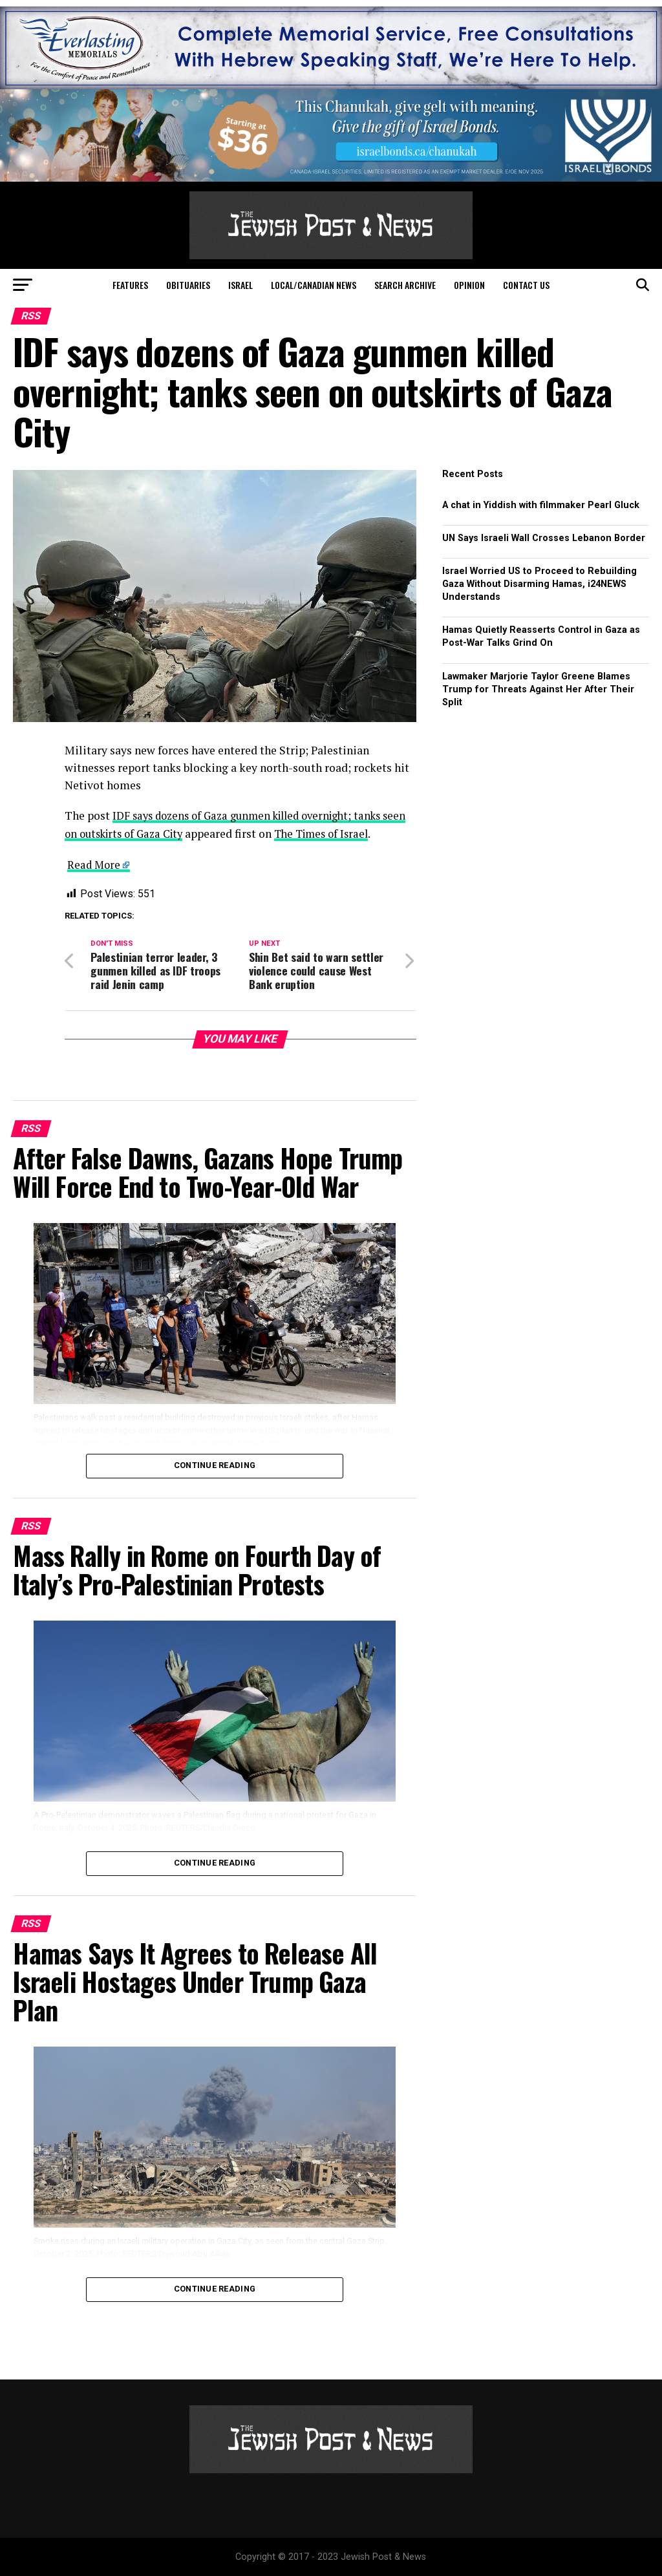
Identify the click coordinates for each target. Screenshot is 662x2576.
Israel (240, 285)
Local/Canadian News (313, 285)
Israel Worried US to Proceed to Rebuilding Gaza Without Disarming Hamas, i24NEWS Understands (539, 584)
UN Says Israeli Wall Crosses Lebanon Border (543, 538)
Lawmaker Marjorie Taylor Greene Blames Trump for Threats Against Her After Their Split (538, 689)
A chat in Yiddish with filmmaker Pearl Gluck (540, 505)
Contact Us (526, 285)
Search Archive (405, 285)
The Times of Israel (360, 833)
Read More (94, 864)
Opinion (469, 285)
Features (130, 285)
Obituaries (188, 285)
